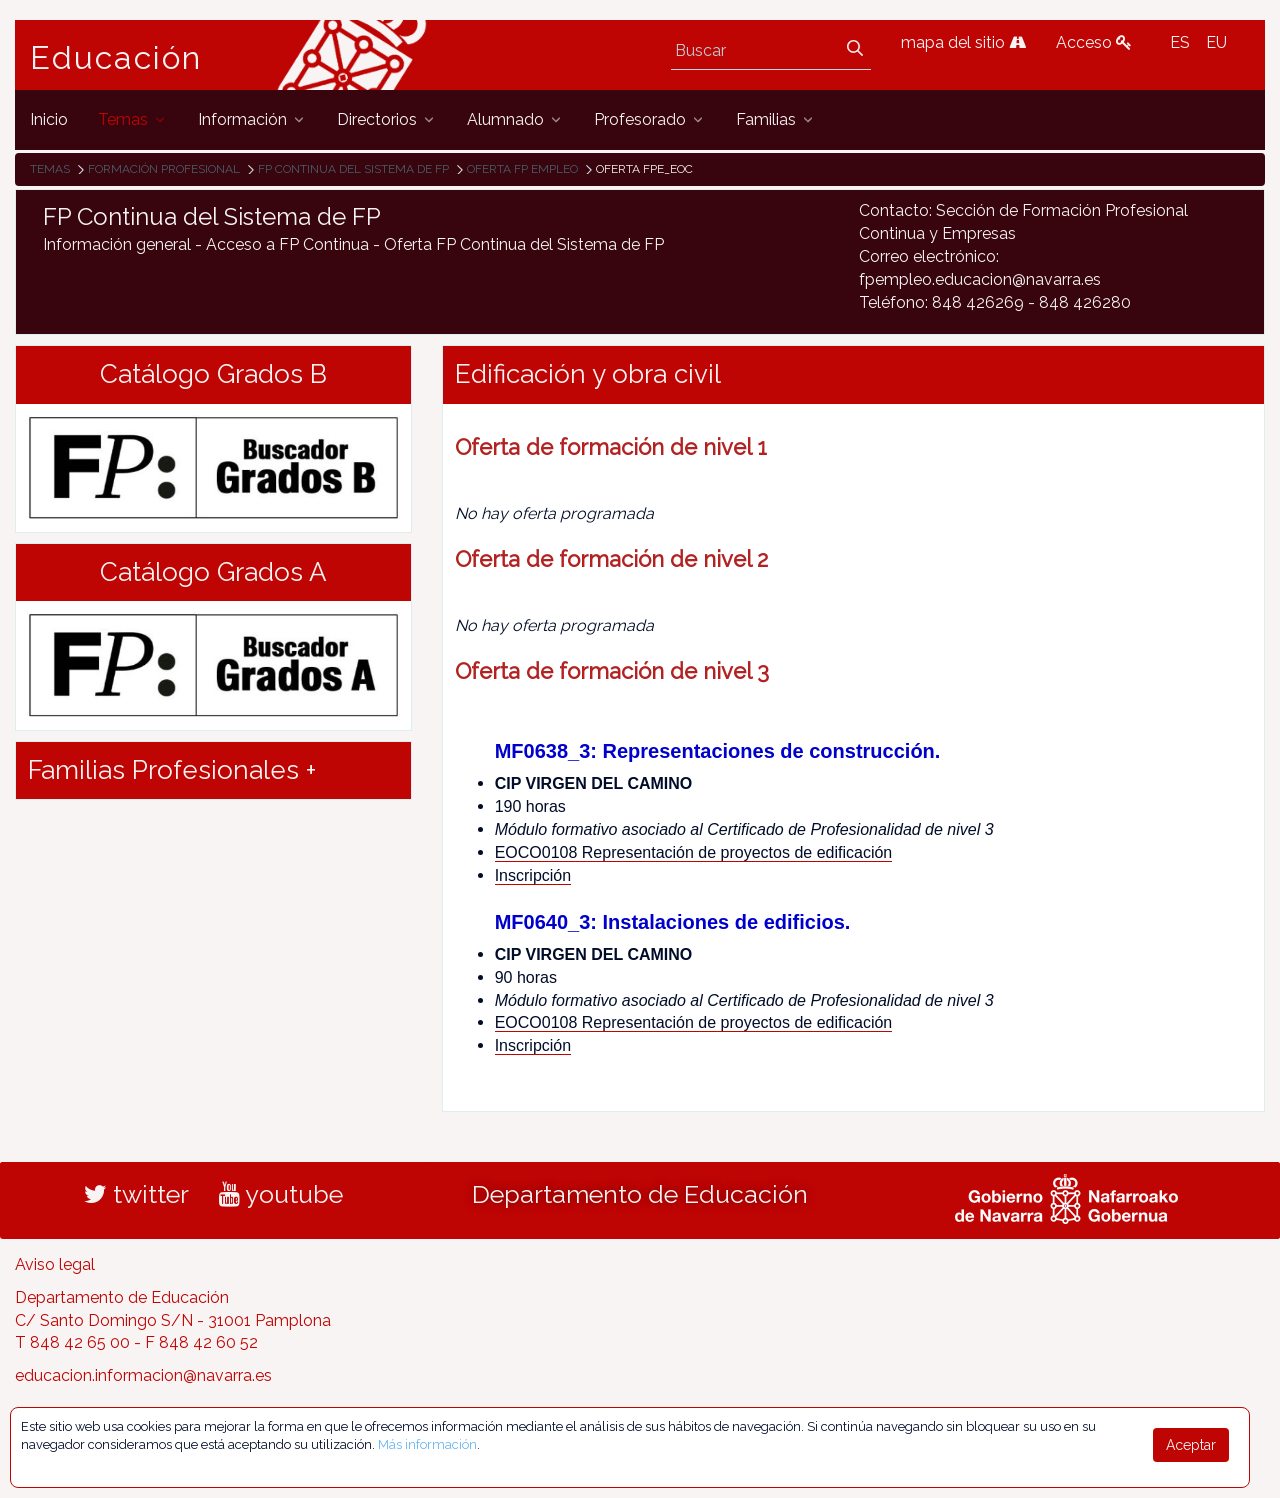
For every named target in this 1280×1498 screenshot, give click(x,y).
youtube (281, 1194)
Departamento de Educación (640, 1194)
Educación (116, 58)
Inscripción (533, 875)
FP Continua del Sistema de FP (353, 169)
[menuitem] (49, 119)
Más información (427, 1444)
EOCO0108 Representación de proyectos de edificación (694, 852)
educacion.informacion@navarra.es (143, 1375)
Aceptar (1191, 1445)
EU (1216, 42)
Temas (50, 169)
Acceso (1094, 42)
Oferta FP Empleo (522, 169)
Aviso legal (55, 1264)
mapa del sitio (963, 42)
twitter (136, 1194)
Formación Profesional (164, 169)
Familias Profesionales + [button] (172, 770)
